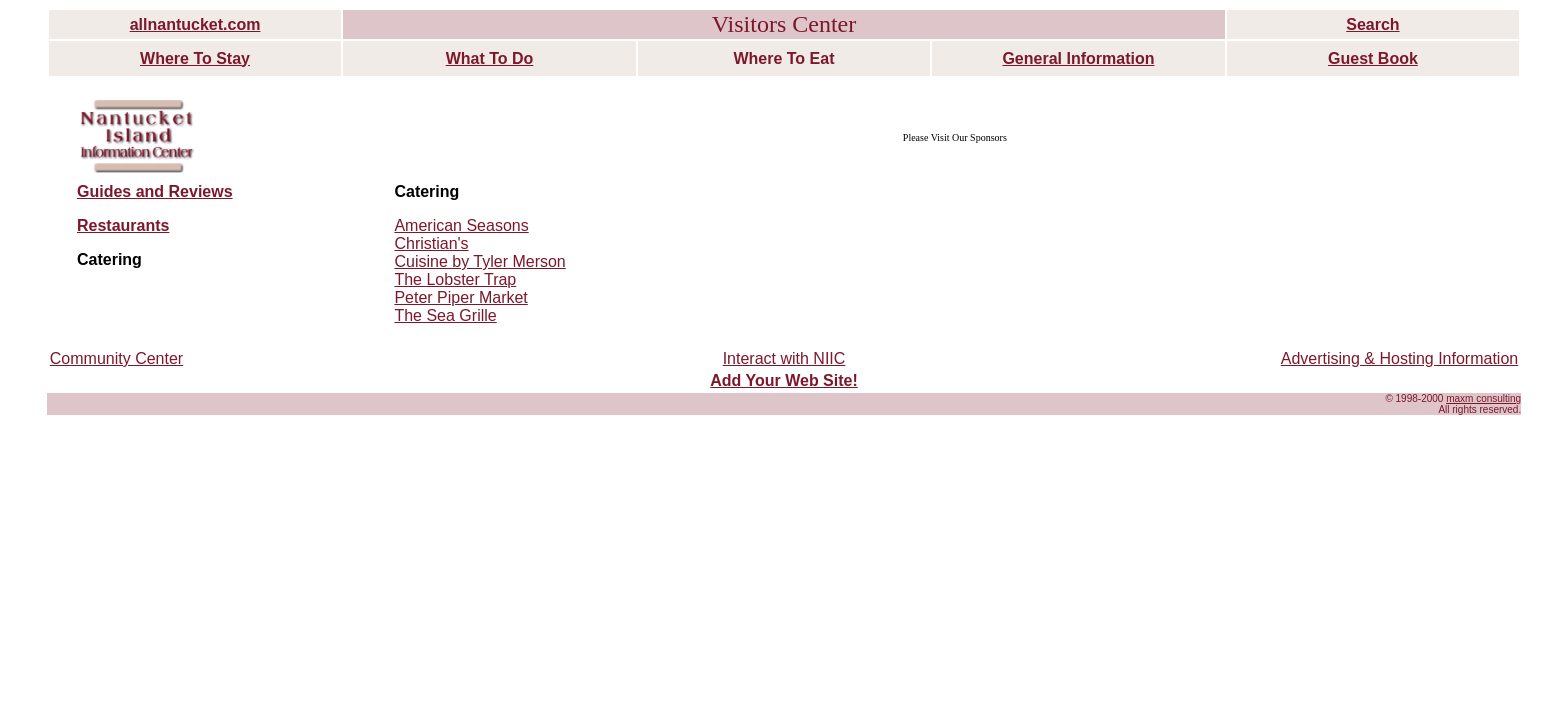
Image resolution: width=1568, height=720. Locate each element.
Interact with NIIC (784, 358)
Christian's (431, 243)
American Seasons (461, 225)
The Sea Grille (445, 315)
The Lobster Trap (455, 279)
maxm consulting (1483, 398)
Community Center (116, 358)
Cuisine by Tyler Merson (479, 261)
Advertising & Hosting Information (1399, 358)
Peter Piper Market (460, 297)
